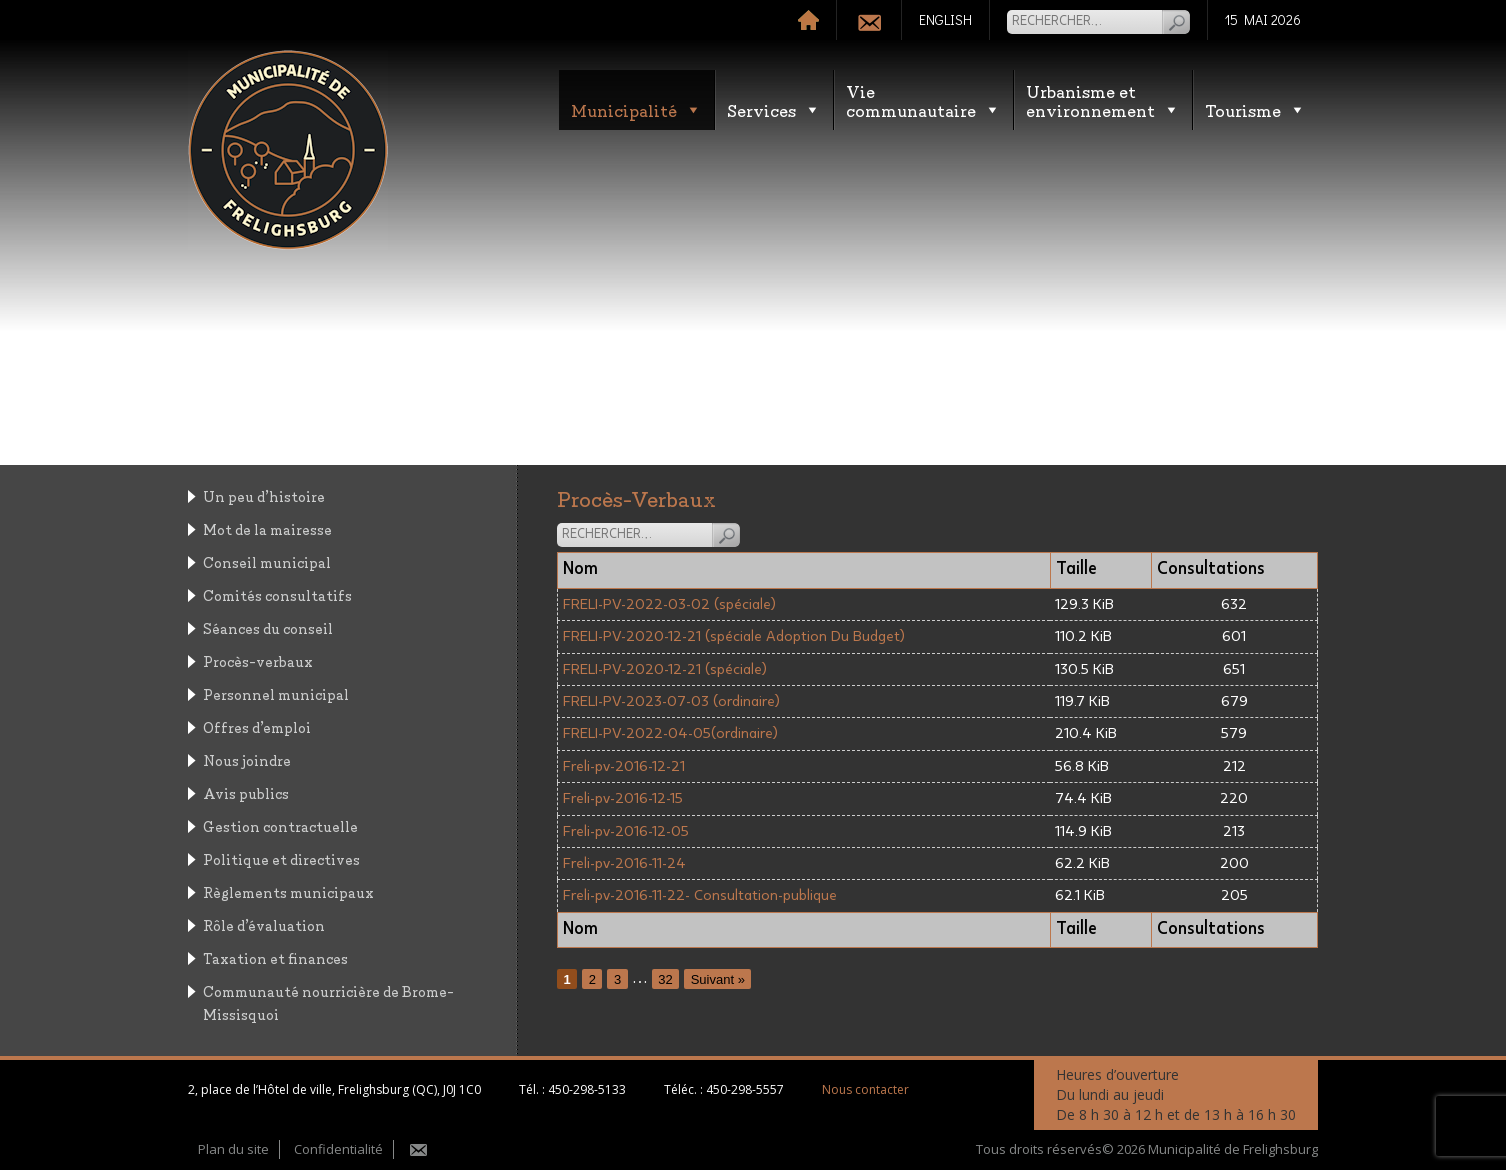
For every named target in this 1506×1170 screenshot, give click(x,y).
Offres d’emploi (257, 726)
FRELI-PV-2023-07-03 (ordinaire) (671, 701)
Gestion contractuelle (280, 825)
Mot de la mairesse (267, 528)
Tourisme (1255, 109)
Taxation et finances (275, 957)
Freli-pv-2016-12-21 (624, 766)
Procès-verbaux (258, 660)
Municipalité (636, 109)
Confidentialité (338, 1149)
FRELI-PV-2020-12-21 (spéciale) (665, 669)
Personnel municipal (276, 693)
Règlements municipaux (288, 891)
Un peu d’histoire (264, 495)
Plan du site (233, 1149)
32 (665, 978)
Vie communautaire (923, 100)
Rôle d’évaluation (264, 924)
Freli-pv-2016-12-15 (623, 798)
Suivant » (718, 978)
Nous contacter (865, 1089)
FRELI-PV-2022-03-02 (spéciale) (669, 604)
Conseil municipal (267, 561)
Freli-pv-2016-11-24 (624, 863)
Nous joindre (247, 759)
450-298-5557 (745, 1089)
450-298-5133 (587, 1089)
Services (774, 109)
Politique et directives (281, 858)
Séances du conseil (268, 627)
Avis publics (246, 792)
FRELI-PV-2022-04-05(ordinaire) (670, 733)
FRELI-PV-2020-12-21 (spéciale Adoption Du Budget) (734, 636)
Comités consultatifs (277, 594)
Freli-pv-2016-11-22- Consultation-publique (700, 895)
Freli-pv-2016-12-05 (626, 831)
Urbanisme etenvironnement (1103, 100)
